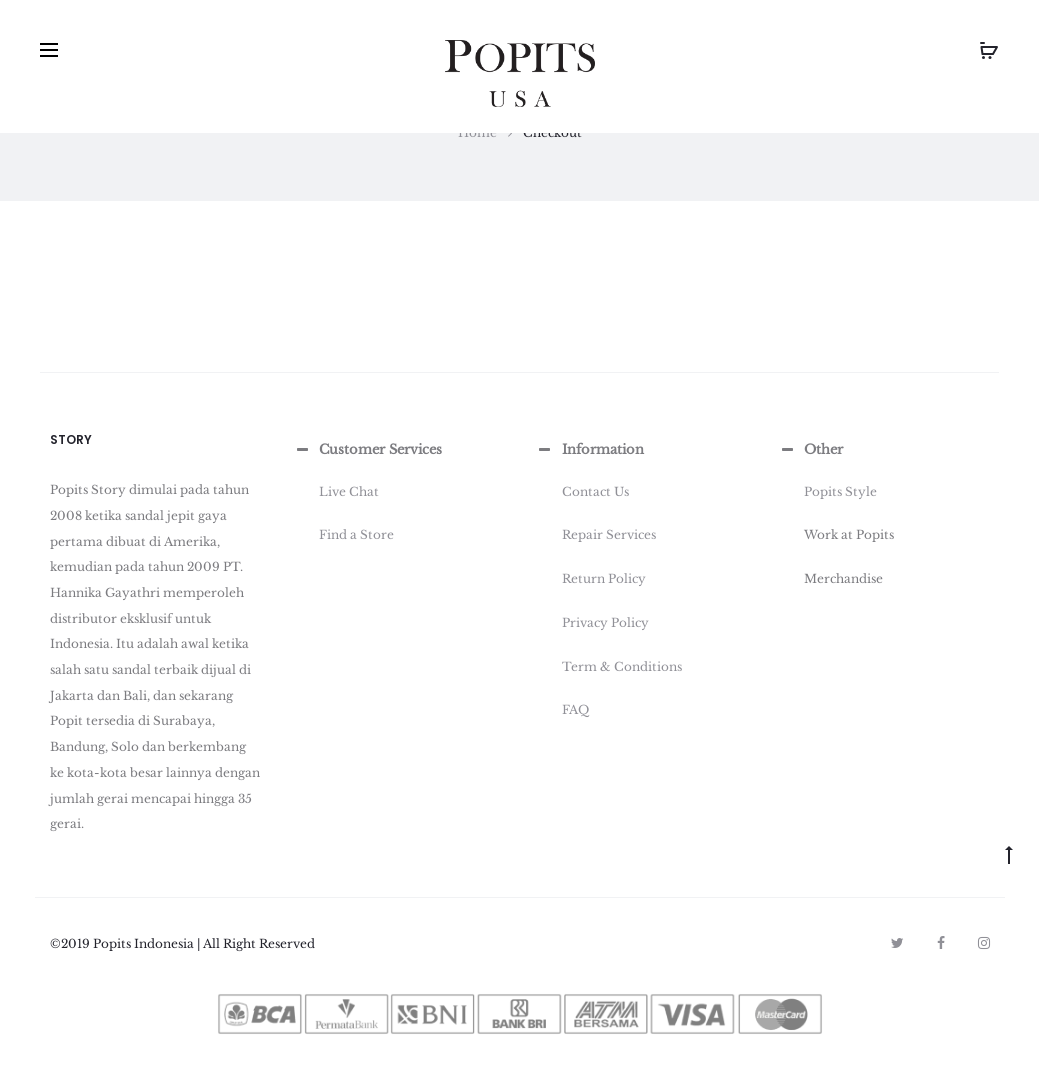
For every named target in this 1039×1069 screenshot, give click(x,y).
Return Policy (604, 578)
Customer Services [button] (367, 450)
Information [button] (589, 450)
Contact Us (595, 491)
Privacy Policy (605, 622)
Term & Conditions (622, 666)
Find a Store (356, 534)
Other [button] (810, 450)
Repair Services (609, 534)
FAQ (575, 709)
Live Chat (349, 491)
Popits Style (840, 491)
